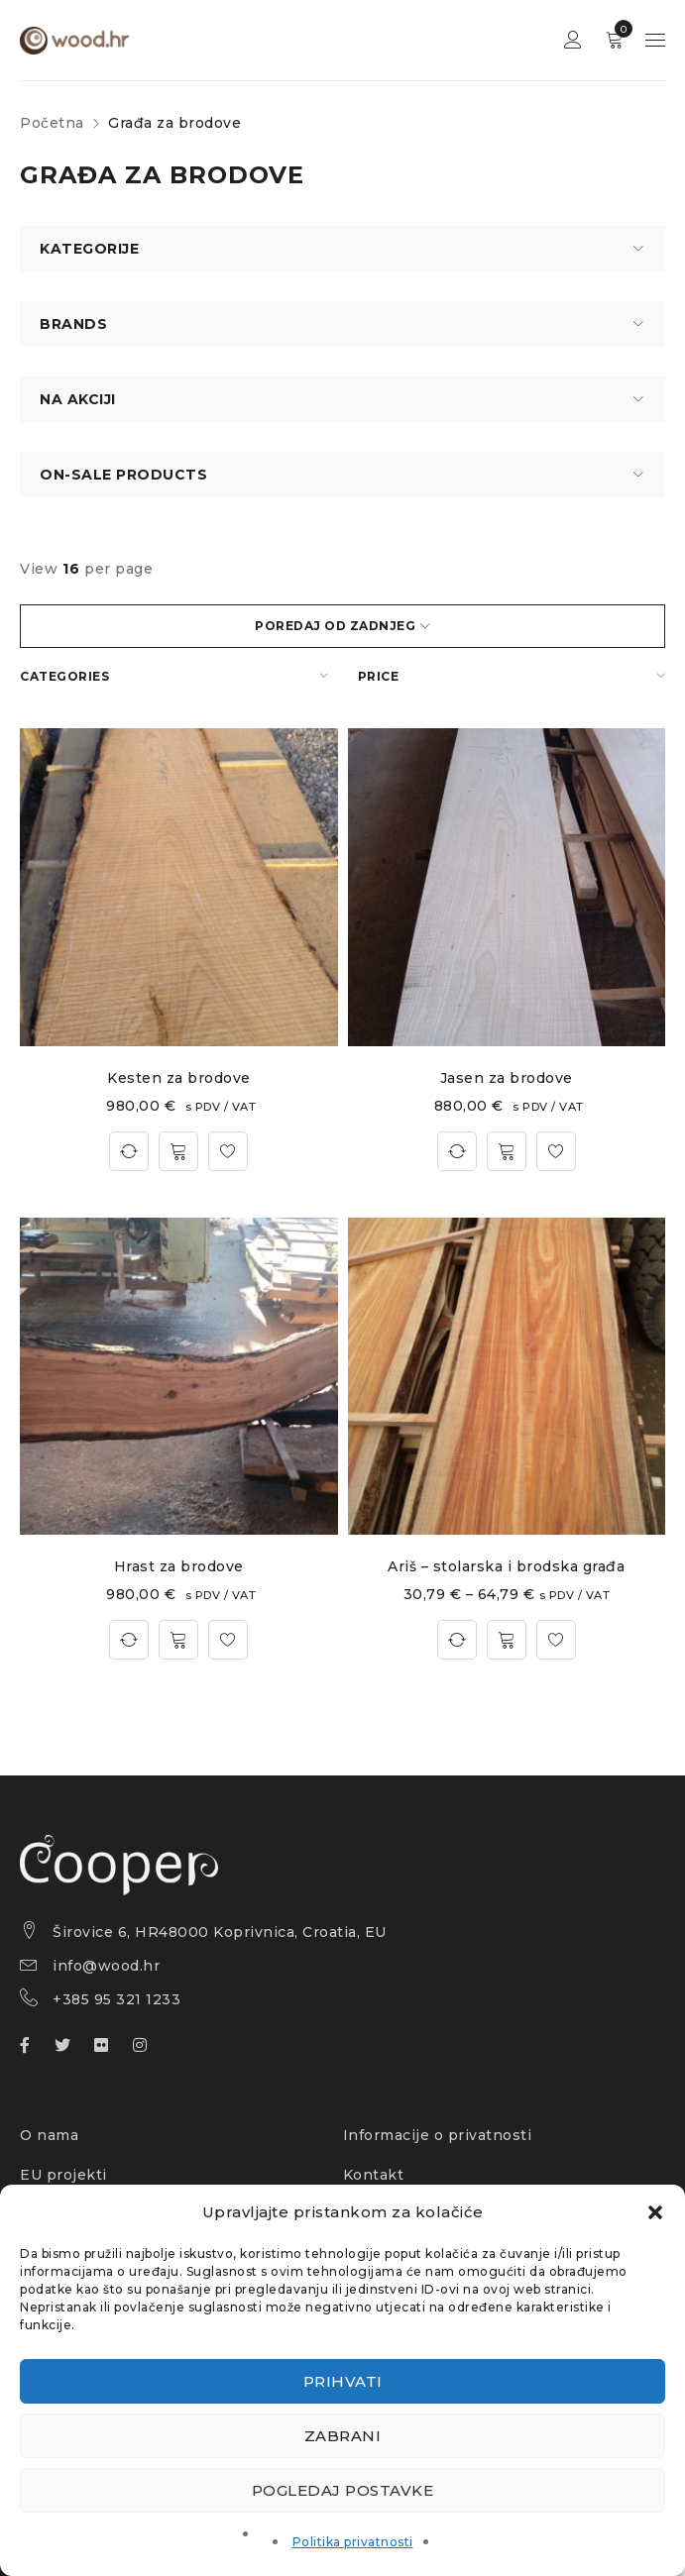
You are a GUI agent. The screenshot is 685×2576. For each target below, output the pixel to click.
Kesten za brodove (179, 1078)
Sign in (573, 40)
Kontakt (373, 2175)
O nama (49, 2135)
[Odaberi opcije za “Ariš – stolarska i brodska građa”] (506, 1640)
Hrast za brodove (179, 1566)
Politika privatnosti (352, 2541)
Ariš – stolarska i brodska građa (506, 1566)
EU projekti (63, 2175)
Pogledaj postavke (343, 2490)
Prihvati (343, 2381)
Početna (52, 123)
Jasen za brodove (506, 1078)
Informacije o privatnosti (437, 2135)
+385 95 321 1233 (116, 1999)
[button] (655, 2212)
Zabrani (343, 2435)
